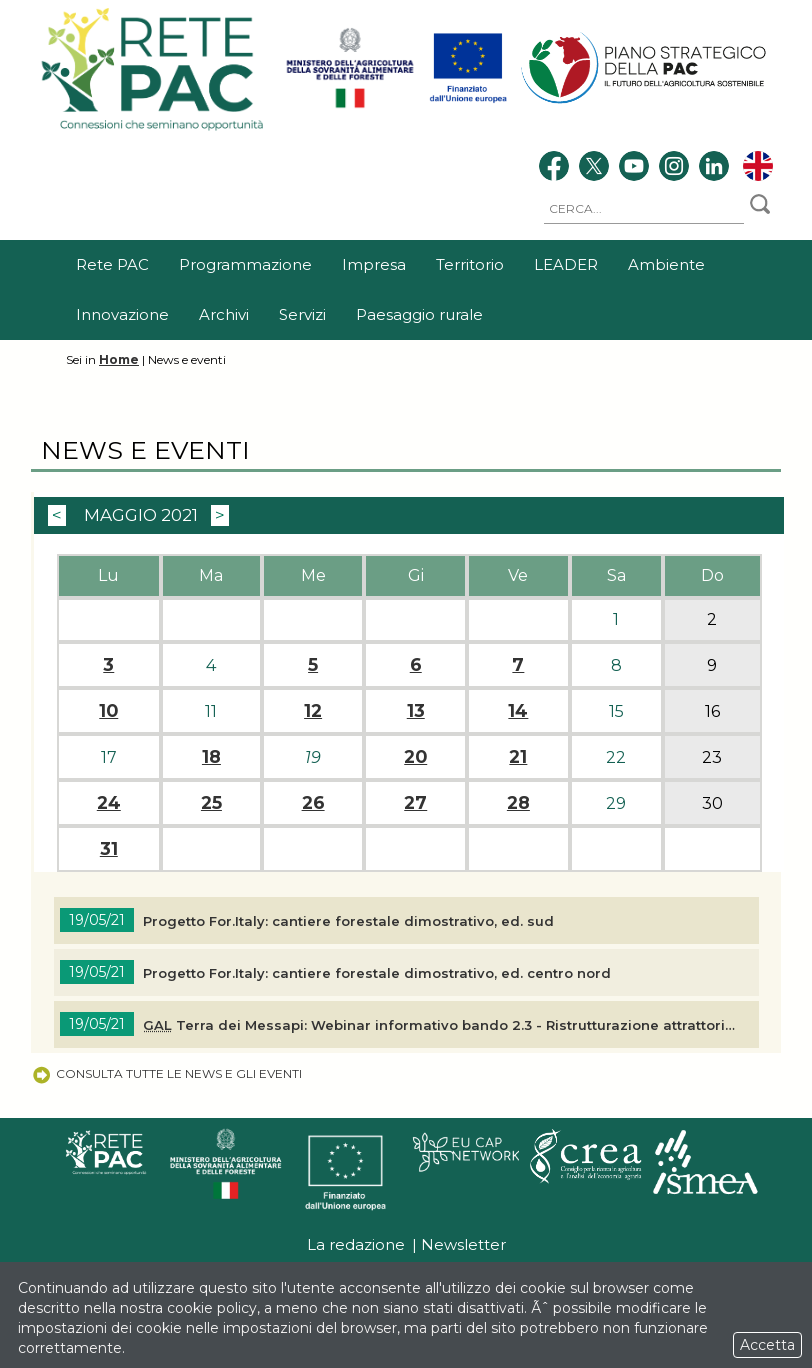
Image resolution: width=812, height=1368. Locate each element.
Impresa (374, 264)
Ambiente (666, 264)
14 (518, 711)
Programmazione (245, 264)
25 (211, 803)
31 (109, 849)
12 (313, 711)
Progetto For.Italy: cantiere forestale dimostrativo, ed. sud (348, 921)
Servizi (302, 314)
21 (518, 757)
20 (415, 757)
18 (211, 757)
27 (415, 803)
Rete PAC (112, 264)
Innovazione (122, 314)
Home (119, 359)
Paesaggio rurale (419, 314)
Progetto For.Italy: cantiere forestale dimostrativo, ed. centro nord (377, 973)
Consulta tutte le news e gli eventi (166, 1073)
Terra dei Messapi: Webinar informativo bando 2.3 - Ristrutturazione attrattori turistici (441, 1025)
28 (518, 803)
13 (416, 711)
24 (109, 803)
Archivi (224, 314)
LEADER (566, 264)
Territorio (470, 264)
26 (313, 803)
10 (108, 711)
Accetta (767, 1345)
